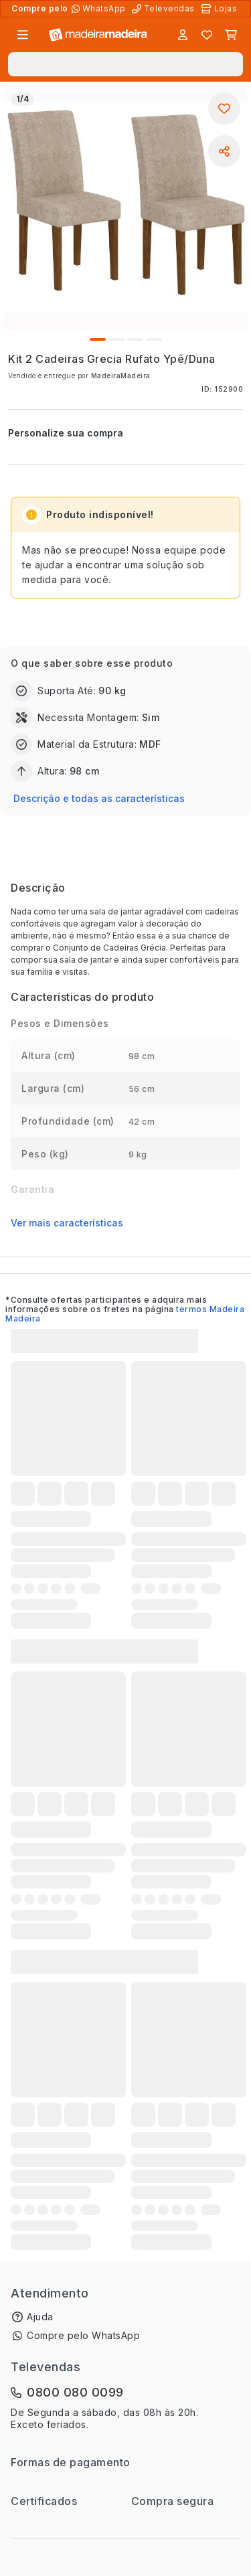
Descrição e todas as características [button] (99, 798)
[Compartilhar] (224, 151)
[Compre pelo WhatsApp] (100, 8)
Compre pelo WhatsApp (83, 2335)
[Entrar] (183, 35)
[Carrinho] (231, 35)
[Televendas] (164, 8)
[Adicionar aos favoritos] (224, 108)
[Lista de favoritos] (207, 35)
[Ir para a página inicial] (98, 35)
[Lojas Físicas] (220, 8)
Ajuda (40, 2316)
